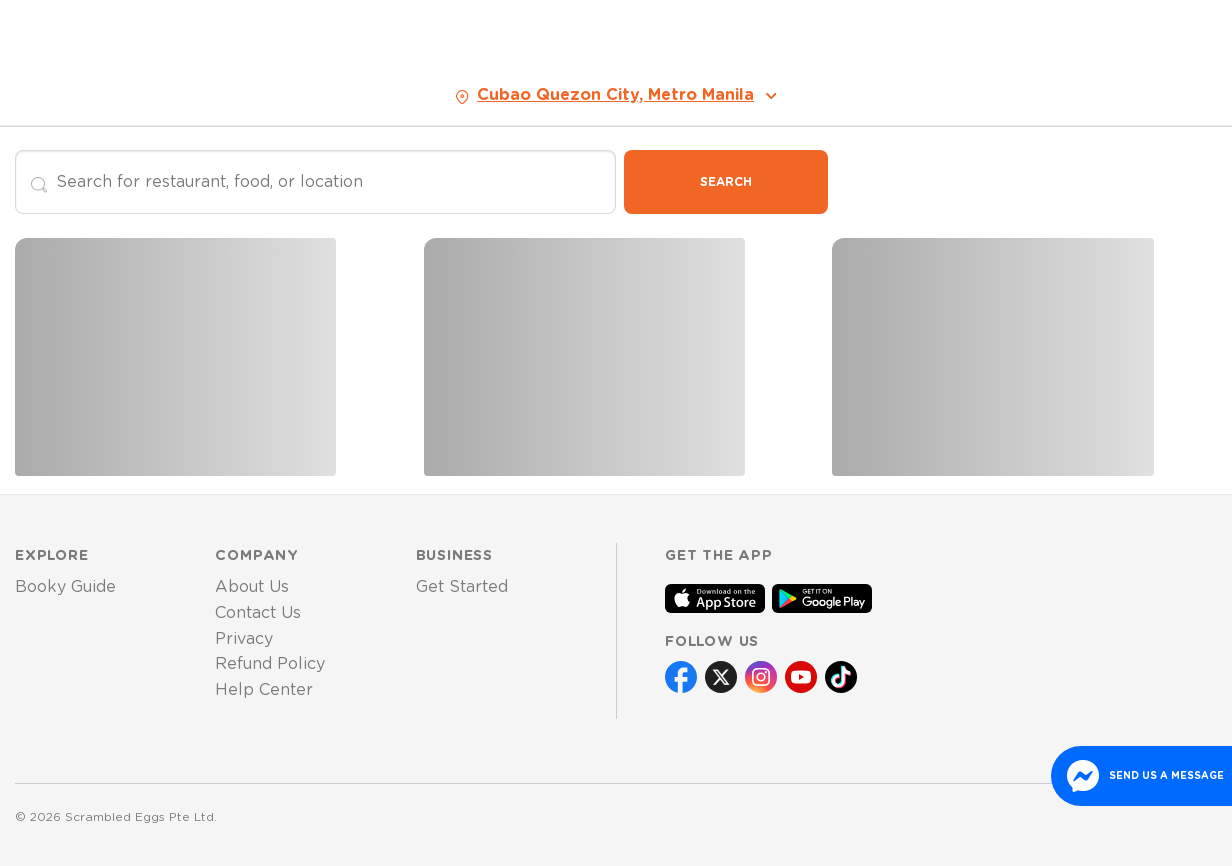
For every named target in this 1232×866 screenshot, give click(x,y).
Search (726, 182)
